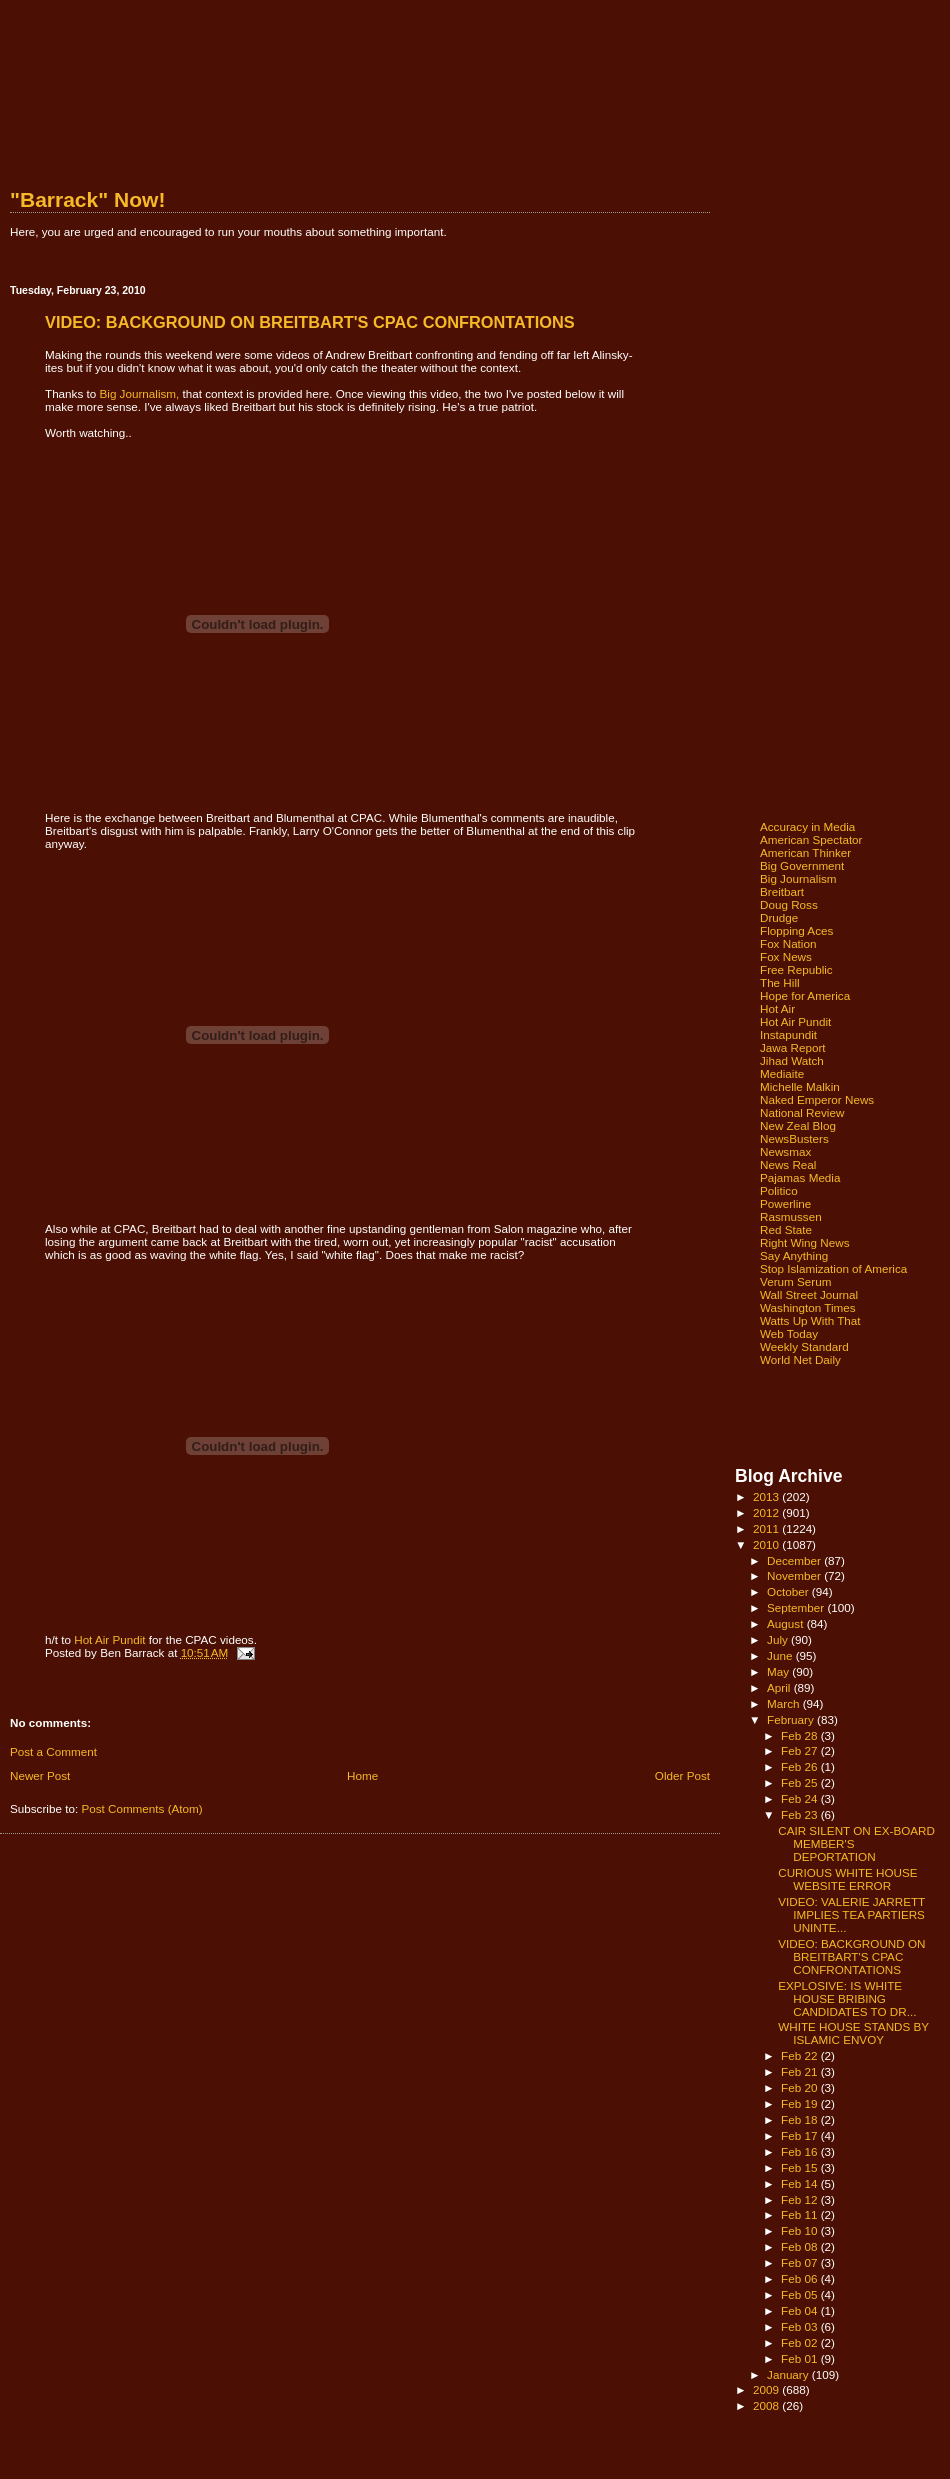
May (779, 1671)
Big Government (802, 865)
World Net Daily (800, 1359)
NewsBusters (794, 1138)
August (787, 1623)
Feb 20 (801, 2087)
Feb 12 (801, 2199)
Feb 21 (801, 2071)
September (797, 1607)
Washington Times (808, 1307)
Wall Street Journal (809, 1294)
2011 (767, 1528)
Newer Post (40, 1775)
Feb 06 (801, 2278)
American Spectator (811, 839)
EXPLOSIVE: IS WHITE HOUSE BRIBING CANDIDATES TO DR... (847, 1998)
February (792, 1719)
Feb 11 (801, 2214)
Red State (786, 1229)
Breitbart (782, 891)
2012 (767, 1512)
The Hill (780, 982)
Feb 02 (801, 2342)
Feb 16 (801, 2151)
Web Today (789, 1333)
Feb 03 (801, 2326)
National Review (802, 1112)
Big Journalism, (140, 393)
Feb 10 (801, 2230)
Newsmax (785, 1151)
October (789, 1591)
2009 (767, 2389)
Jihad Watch (792, 1060)
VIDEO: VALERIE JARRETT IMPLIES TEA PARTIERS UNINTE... (851, 1914)
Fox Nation (788, 943)
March (785, 1703)
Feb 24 (801, 1798)
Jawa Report (793, 1047)
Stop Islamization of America (833, 1268)
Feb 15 (801, 2167)
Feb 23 (801, 1814)
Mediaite (782, 1073)
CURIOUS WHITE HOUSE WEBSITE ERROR (847, 1879)
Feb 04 (801, 2310)
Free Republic (796, 969)
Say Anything (794, 1255)
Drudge (779, 917)
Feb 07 (801, 2262)
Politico (779, 1190)
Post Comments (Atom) (141, 1808)
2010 (767, 1544)
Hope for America (805, 995)
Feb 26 (801, 1766)
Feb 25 (801, 1782)
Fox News (786, 956)
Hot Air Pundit (109, 1639)
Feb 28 (801, 1735)
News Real (788, 1164)
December (795, 1560)
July (779, 1639)
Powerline (785, 1203)
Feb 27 (801, 1750)
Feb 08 (801, 2246)
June (781, 1655)
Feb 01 (801, 2358)
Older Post (682, 1775)
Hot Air (777, 1008)
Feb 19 (801, 2103)
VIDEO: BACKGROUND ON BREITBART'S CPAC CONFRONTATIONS (851, 1956)
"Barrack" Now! (87, 199)
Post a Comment (53, 1751)
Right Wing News (805, 1242)
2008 (767, 2405)
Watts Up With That (810, 1320)
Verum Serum (795, 1281)
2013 (767, 1496)
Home (362, 1775)
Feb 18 (801, 2119)
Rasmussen (791, 1216)
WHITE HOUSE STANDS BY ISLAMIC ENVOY (853, 2033)
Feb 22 (801, 2055)
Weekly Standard (804, 1346)
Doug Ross (789, 904)
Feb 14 (801, 2183)
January (789, 2374)
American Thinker (805, 852)
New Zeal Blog (798, 1125)
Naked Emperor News (817, 1099)
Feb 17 (801, 2135)
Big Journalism (798, 878)
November (795, 1575)
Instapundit (788, 1034)
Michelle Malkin (800, 1086)
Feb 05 (801, 2294)
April (780, 1687)
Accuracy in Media (807, 826)
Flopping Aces (796, 930)
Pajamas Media (800, 1177)
